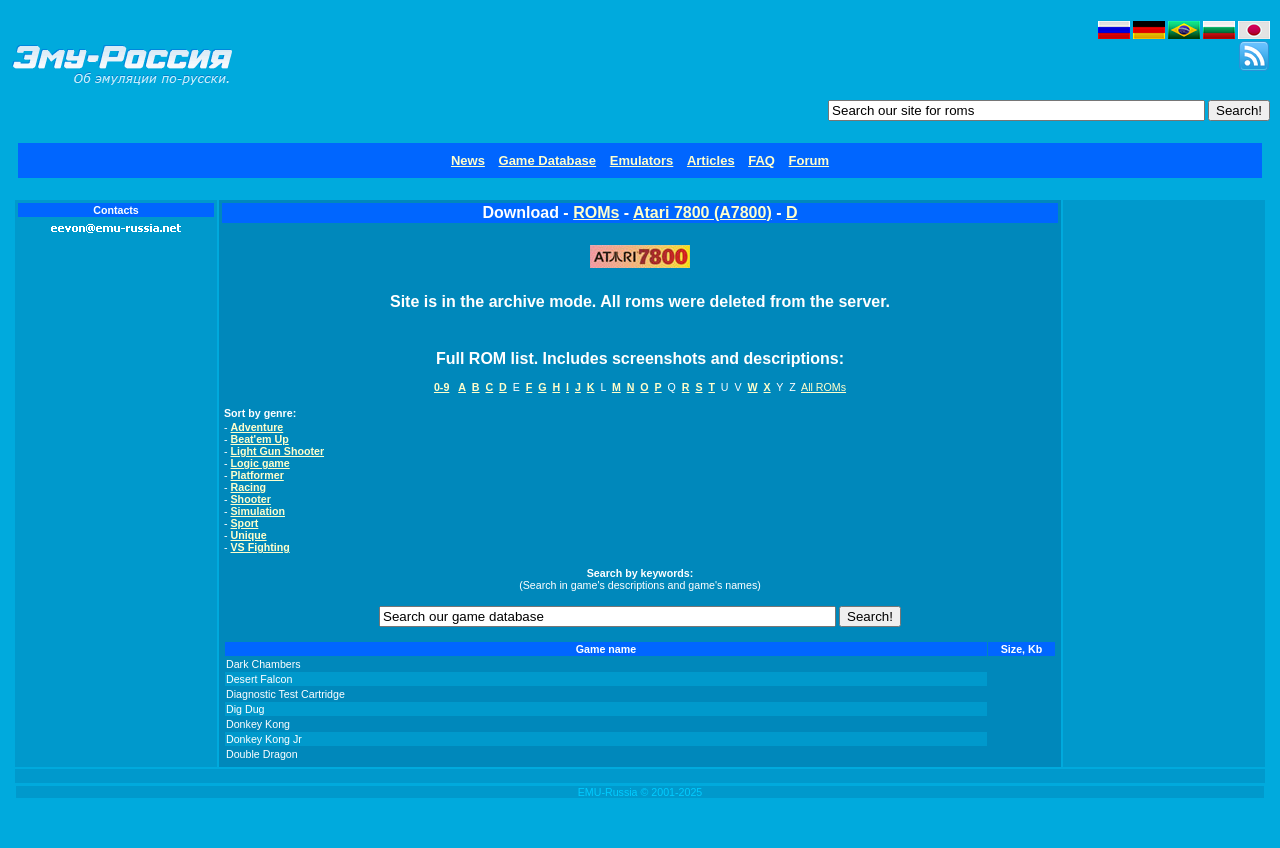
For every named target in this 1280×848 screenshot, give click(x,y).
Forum (809, 160)
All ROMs (823, 387)
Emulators (642, 160)
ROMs (596, 212)
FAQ (761, 160)
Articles (711, 160)
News (468, 160)
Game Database (548, 160)
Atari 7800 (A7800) (702, 212)
